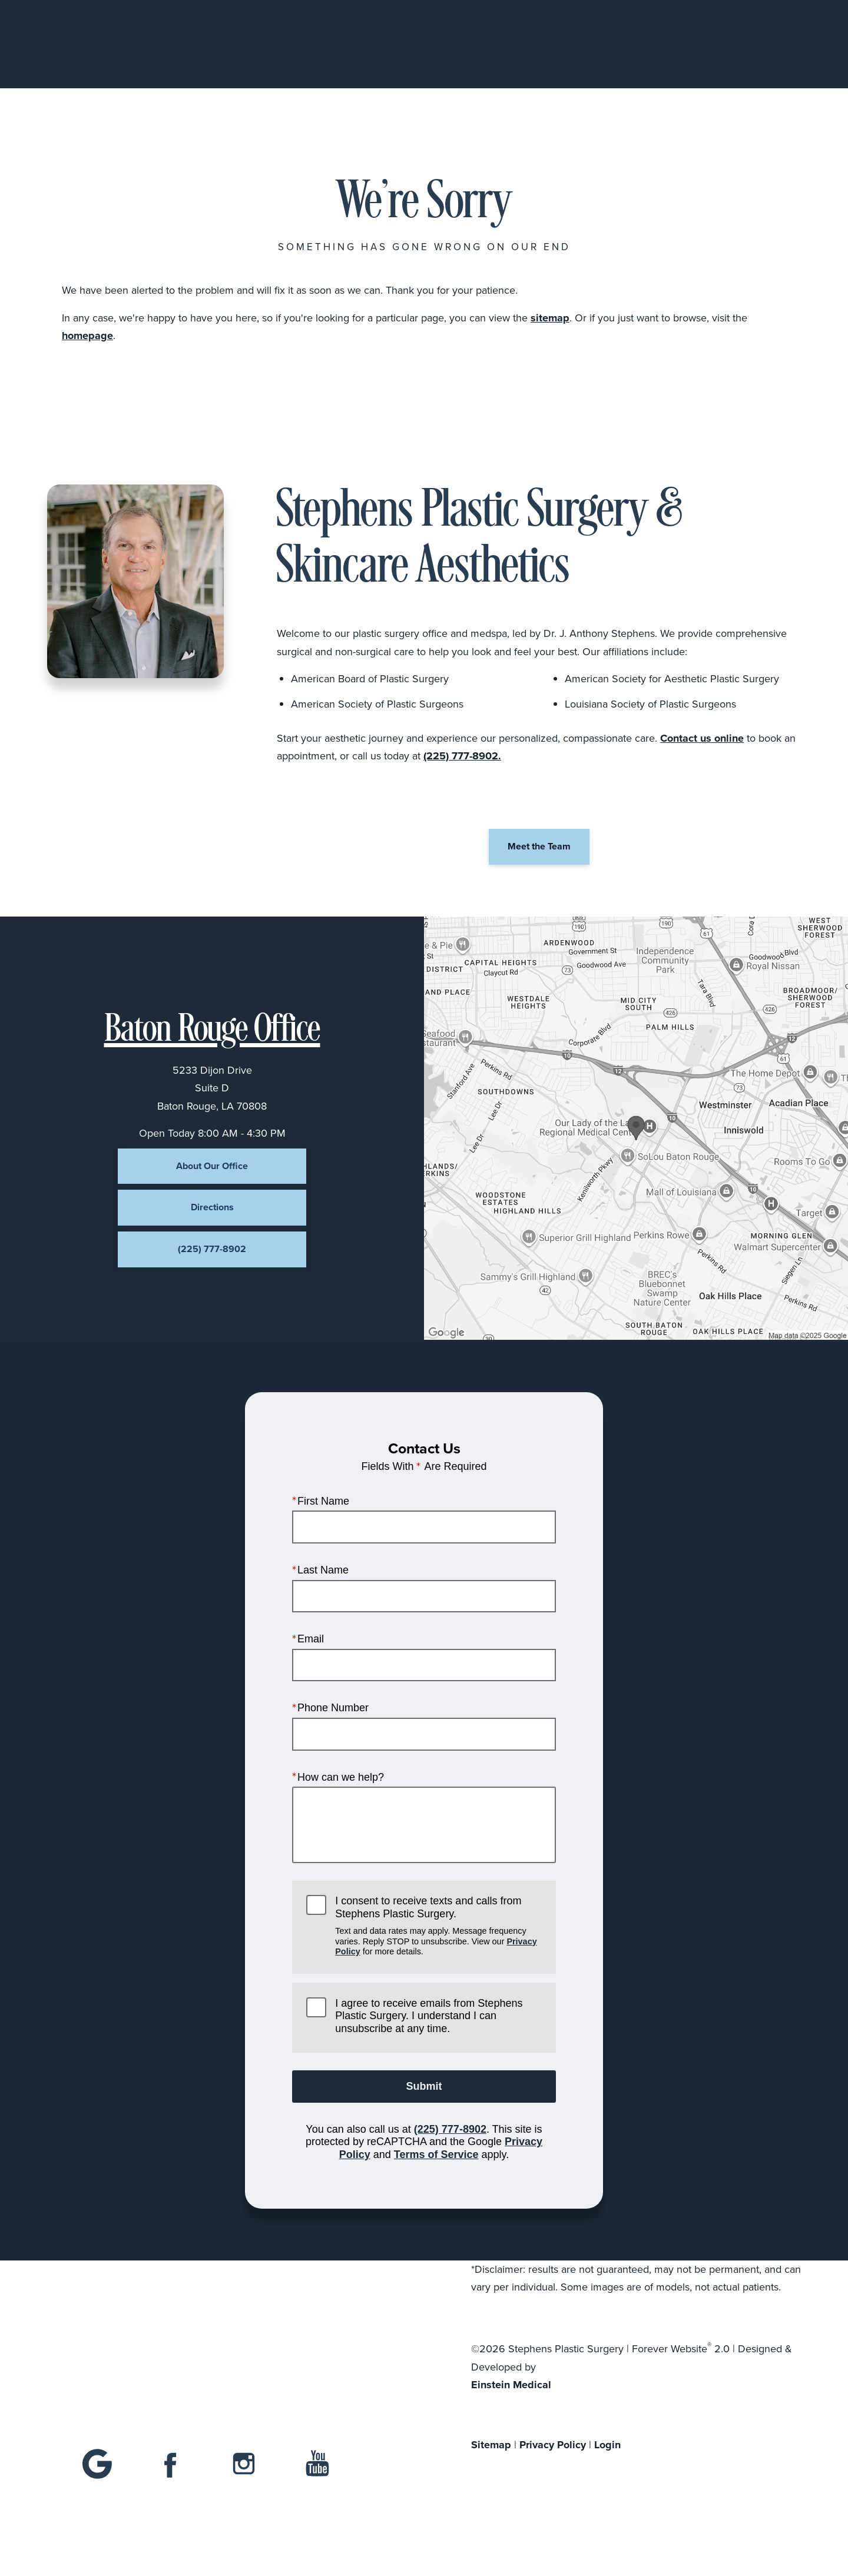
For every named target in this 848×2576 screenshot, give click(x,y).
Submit (424, 2086)
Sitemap (491, 2444)
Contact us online (702, 738)
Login (607, 2444)
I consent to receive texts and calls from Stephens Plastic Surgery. (438, 1926)
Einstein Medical (511, 2384)
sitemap (550, 318)
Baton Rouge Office (212, 1031)
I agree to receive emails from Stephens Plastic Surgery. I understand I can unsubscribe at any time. (428, 2015)
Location (630, 44)
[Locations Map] (636, 1128)
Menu (772, 44)
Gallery (469, 44)
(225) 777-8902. (462, 755)
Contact (700, 44)
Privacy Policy (552, 2444)
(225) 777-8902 (450, 2129)
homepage (87, 335)
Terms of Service (436, 2154)
